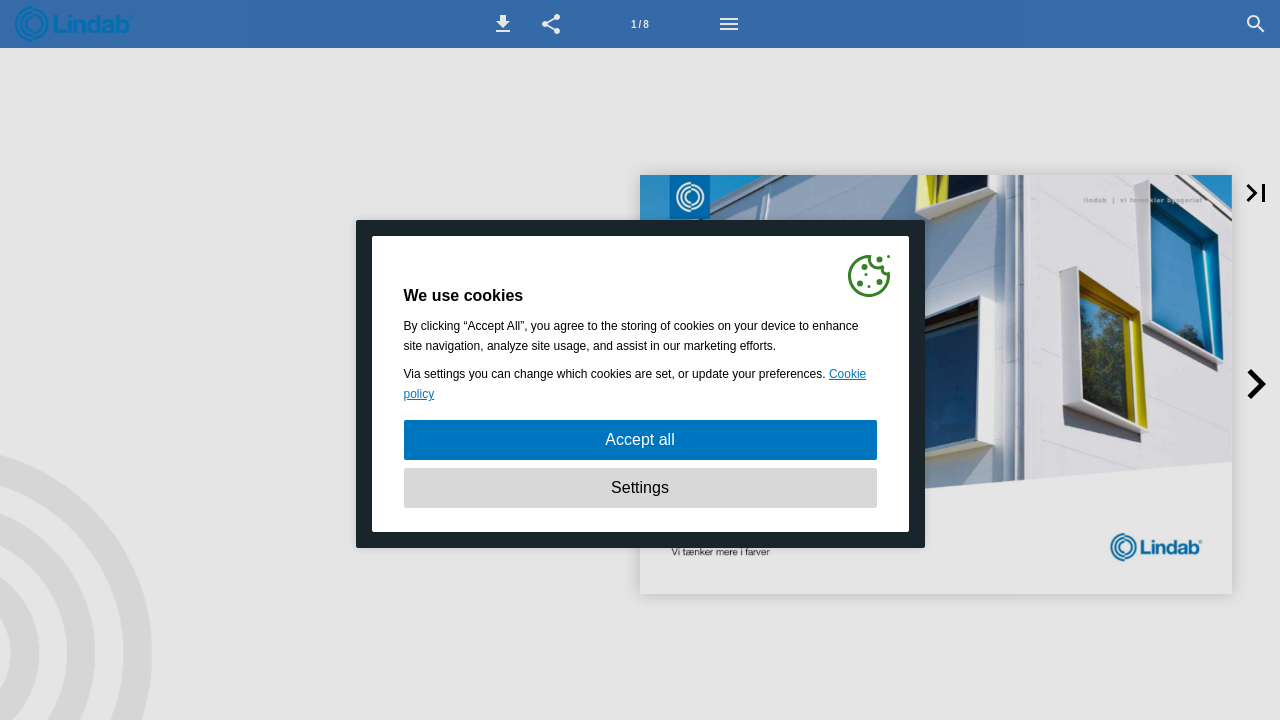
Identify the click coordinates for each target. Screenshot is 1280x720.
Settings (640, 487)
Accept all (639, 439)
